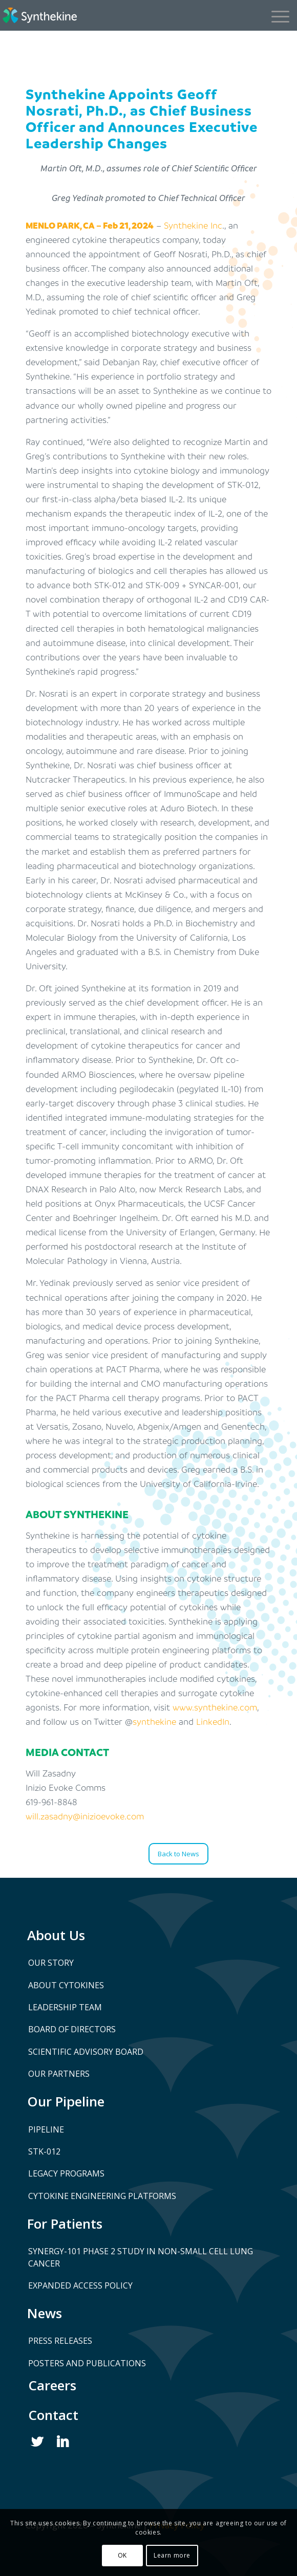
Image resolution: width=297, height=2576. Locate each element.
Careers (52, 2385)
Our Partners (59, 2073)
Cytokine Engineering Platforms (102, 2196)
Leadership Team (65, 2007)
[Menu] (275, 15)
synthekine (154, 1721)
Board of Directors (72, 2029)
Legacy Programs (66, 2173)
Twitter (38, 2442)
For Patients (64, 2223)
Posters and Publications (87, 2363)
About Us (56, 1935)
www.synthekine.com (215, 1707)
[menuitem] (279, 15)
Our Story (51, 1962)
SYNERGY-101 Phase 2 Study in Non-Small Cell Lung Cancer (140, 2257)
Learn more (172, 2555)
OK (122, 2555)
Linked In (64, 2442)
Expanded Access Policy (80, 2285)
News (44, 2313)
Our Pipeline (65, 2101)
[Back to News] (178, 1853)
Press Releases (60, 2340)
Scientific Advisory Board (85, 2051)
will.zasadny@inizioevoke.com (85, 1816)
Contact (53, 2415)
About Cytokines (66, 1985)
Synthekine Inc (193, 225)
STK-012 (44, 2151)
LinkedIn (212, 1721)
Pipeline (46, 2129)
